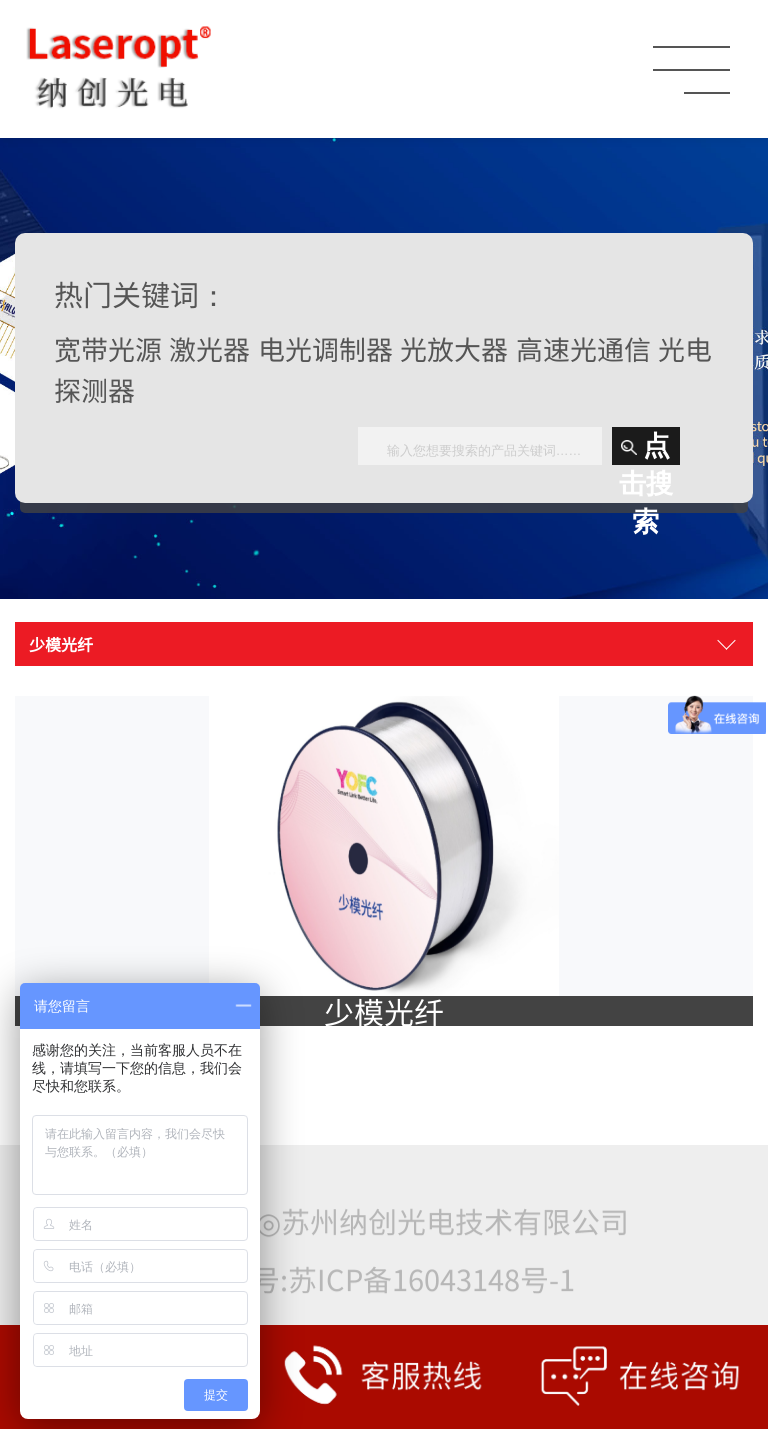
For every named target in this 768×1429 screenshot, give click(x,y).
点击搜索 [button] (646, 448)
